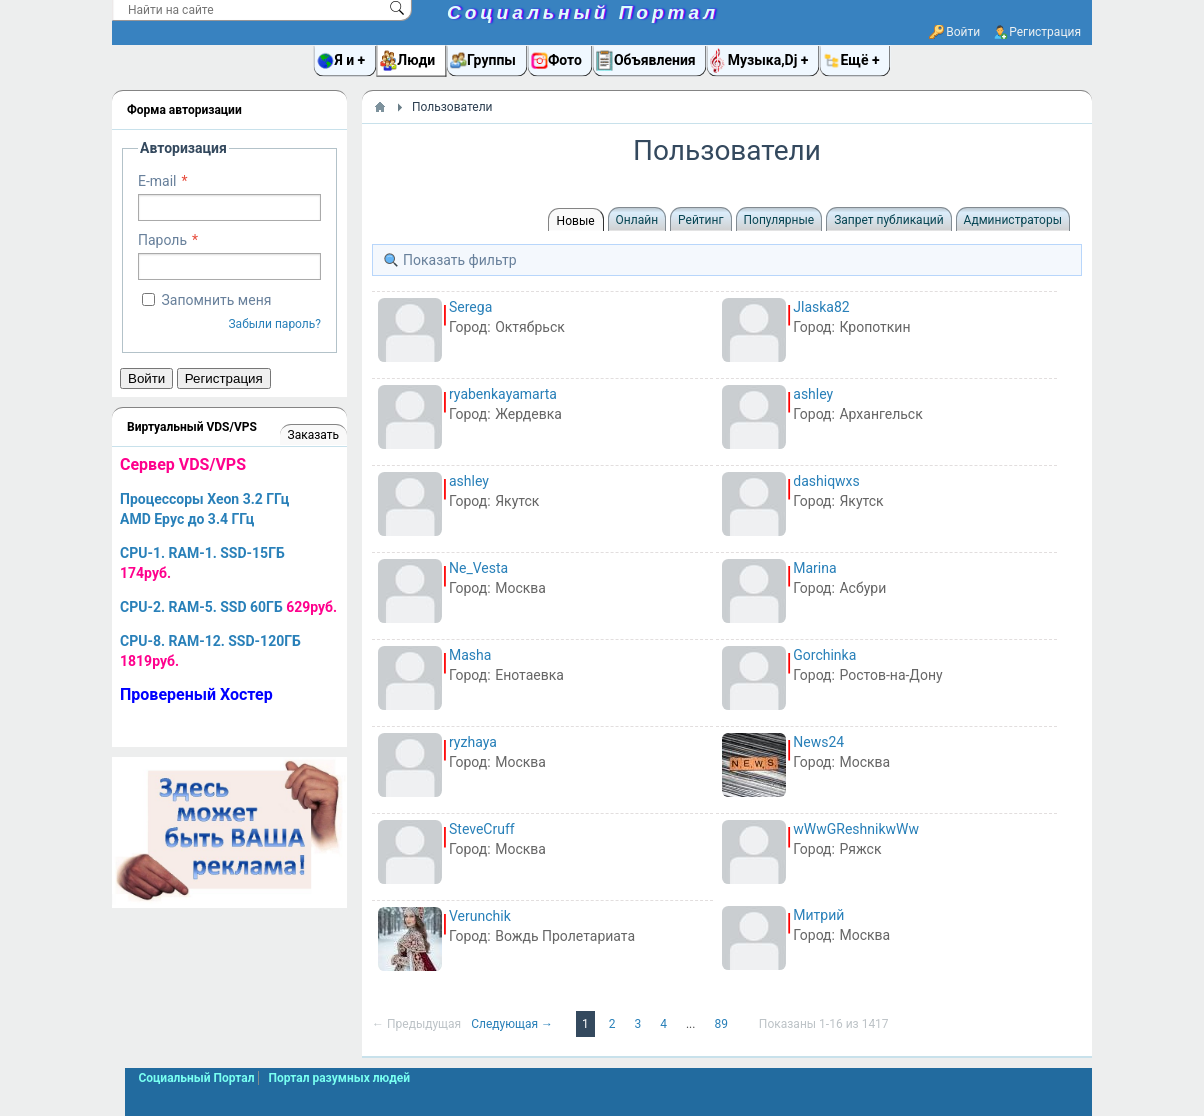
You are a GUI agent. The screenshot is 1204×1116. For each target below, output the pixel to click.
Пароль (162, 240)
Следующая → (513, 1024)
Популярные (779, 220)
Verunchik (480, 916)
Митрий (818, 915)
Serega (470, 307)
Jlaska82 (821, 307)
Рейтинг (700, 220)
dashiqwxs (826, 481)
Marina (814, 568)
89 (722, 1024)
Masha (470, 655)
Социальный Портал (583, 12)
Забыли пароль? (274, 324)
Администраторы (1013, 220)
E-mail (157, 181)
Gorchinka (824, 655)
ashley (813, 394)
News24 (818, 742)
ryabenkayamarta (503, 394)
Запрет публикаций (888, 220)
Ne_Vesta (478, 568)
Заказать (313, 435)
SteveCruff (482, 829)
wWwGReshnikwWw (856, 829)
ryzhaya (473, 742)
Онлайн (637, 220)
